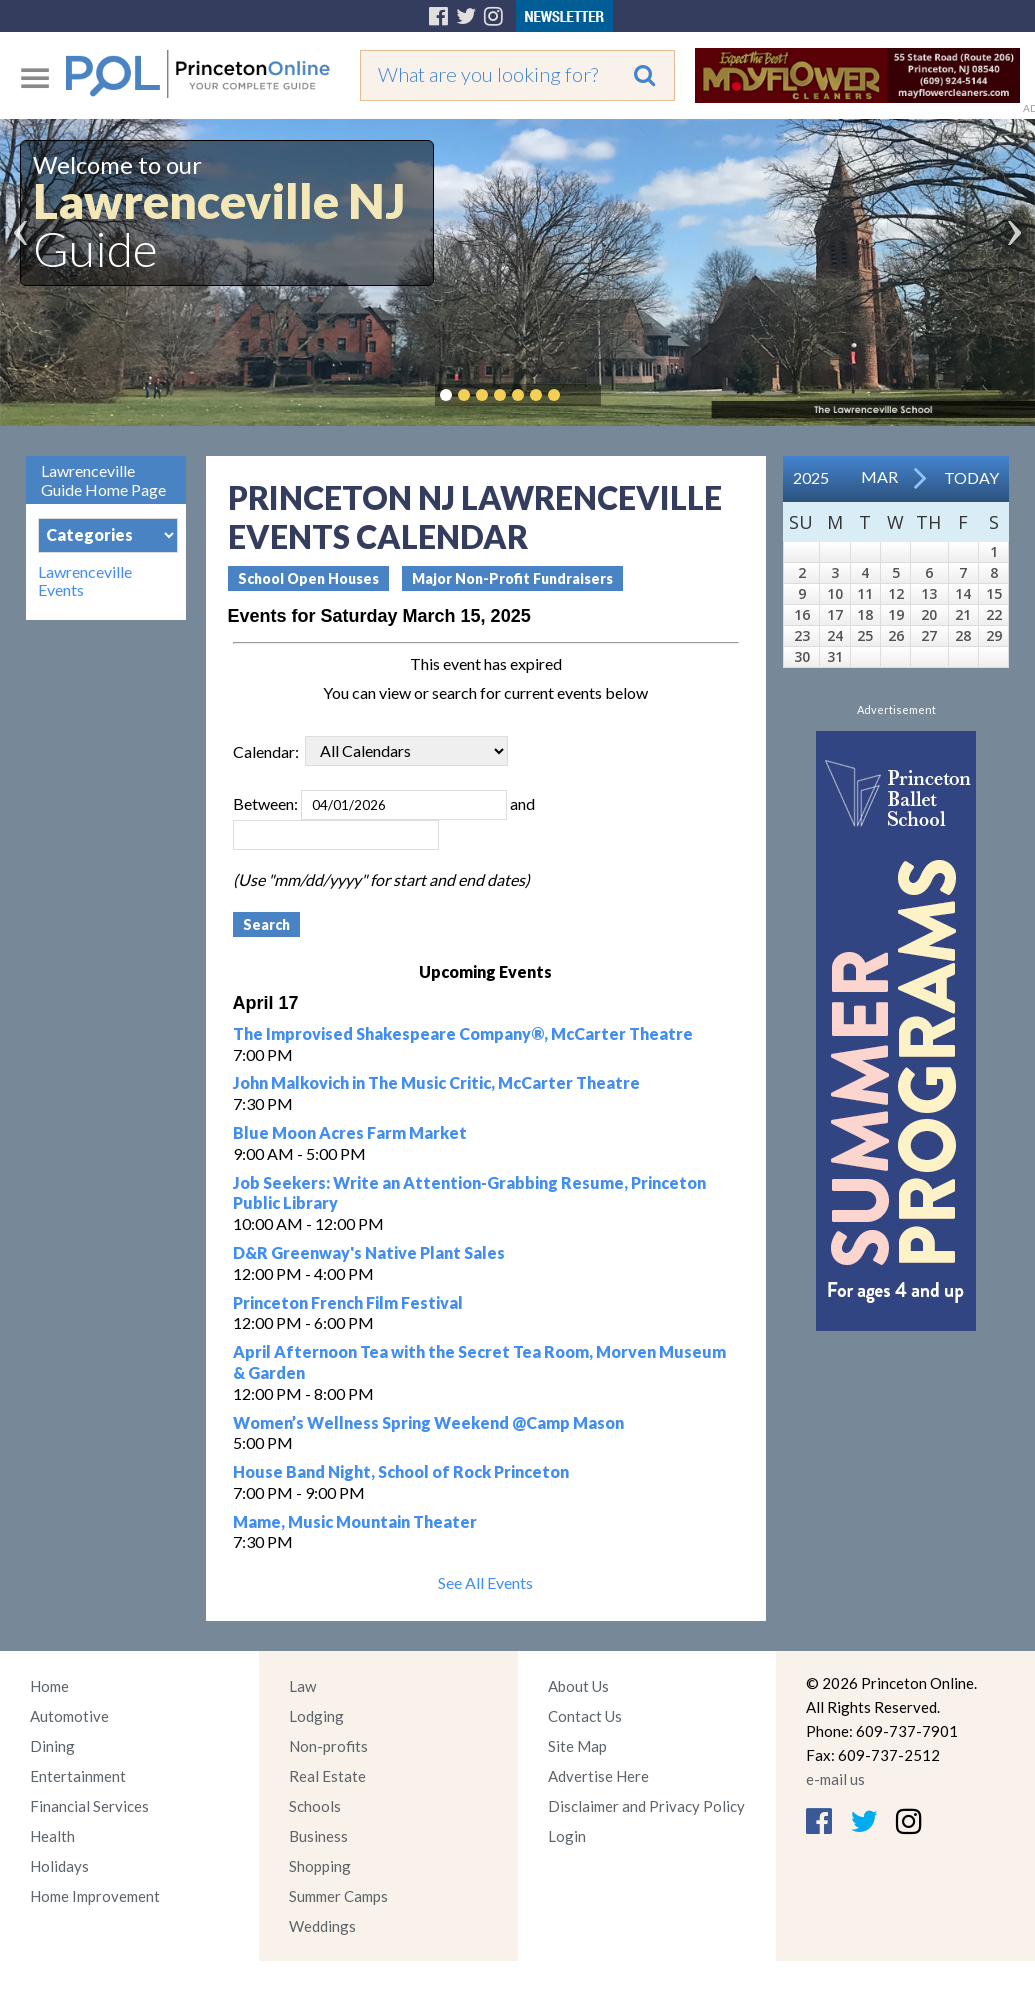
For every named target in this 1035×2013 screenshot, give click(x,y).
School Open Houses (308, 578)
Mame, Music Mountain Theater (355, 1521)
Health (52, 1836)
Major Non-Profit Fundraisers (512, 578)
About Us (578, 1686)
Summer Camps (338, 1896)
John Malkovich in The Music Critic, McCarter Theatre (436, 1082)
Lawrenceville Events (85, 581)
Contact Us (585, 1716)
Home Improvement (95, 1896)
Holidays (59, 1866)
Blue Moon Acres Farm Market (350, 1132)
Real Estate (327, 1776)
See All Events (485, 1582)
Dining (52, 1746)
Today (971, 477)
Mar (879, 476)
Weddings (322, 1926)
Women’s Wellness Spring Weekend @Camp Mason (428, 1422)
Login (567, 1836)
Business (318, 1836)
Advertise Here (598, 1776)
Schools (315, 1806)
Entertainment (78, 1776)
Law (302, 1686)
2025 (811, 477)
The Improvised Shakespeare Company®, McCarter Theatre (463, 1033)
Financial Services (89, 1806)
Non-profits (328, 1746)
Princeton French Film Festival (348, 1302)
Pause (584, 395)
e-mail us (835, 1779)
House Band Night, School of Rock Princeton (401, 1471)
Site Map (577, 1746)
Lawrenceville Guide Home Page (103, 480)
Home (49, 1686)
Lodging (316, 1716)
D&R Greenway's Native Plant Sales (369, 1252)
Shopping (320, 1866)
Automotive (69, 1716)
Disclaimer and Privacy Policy (646, 1806)
